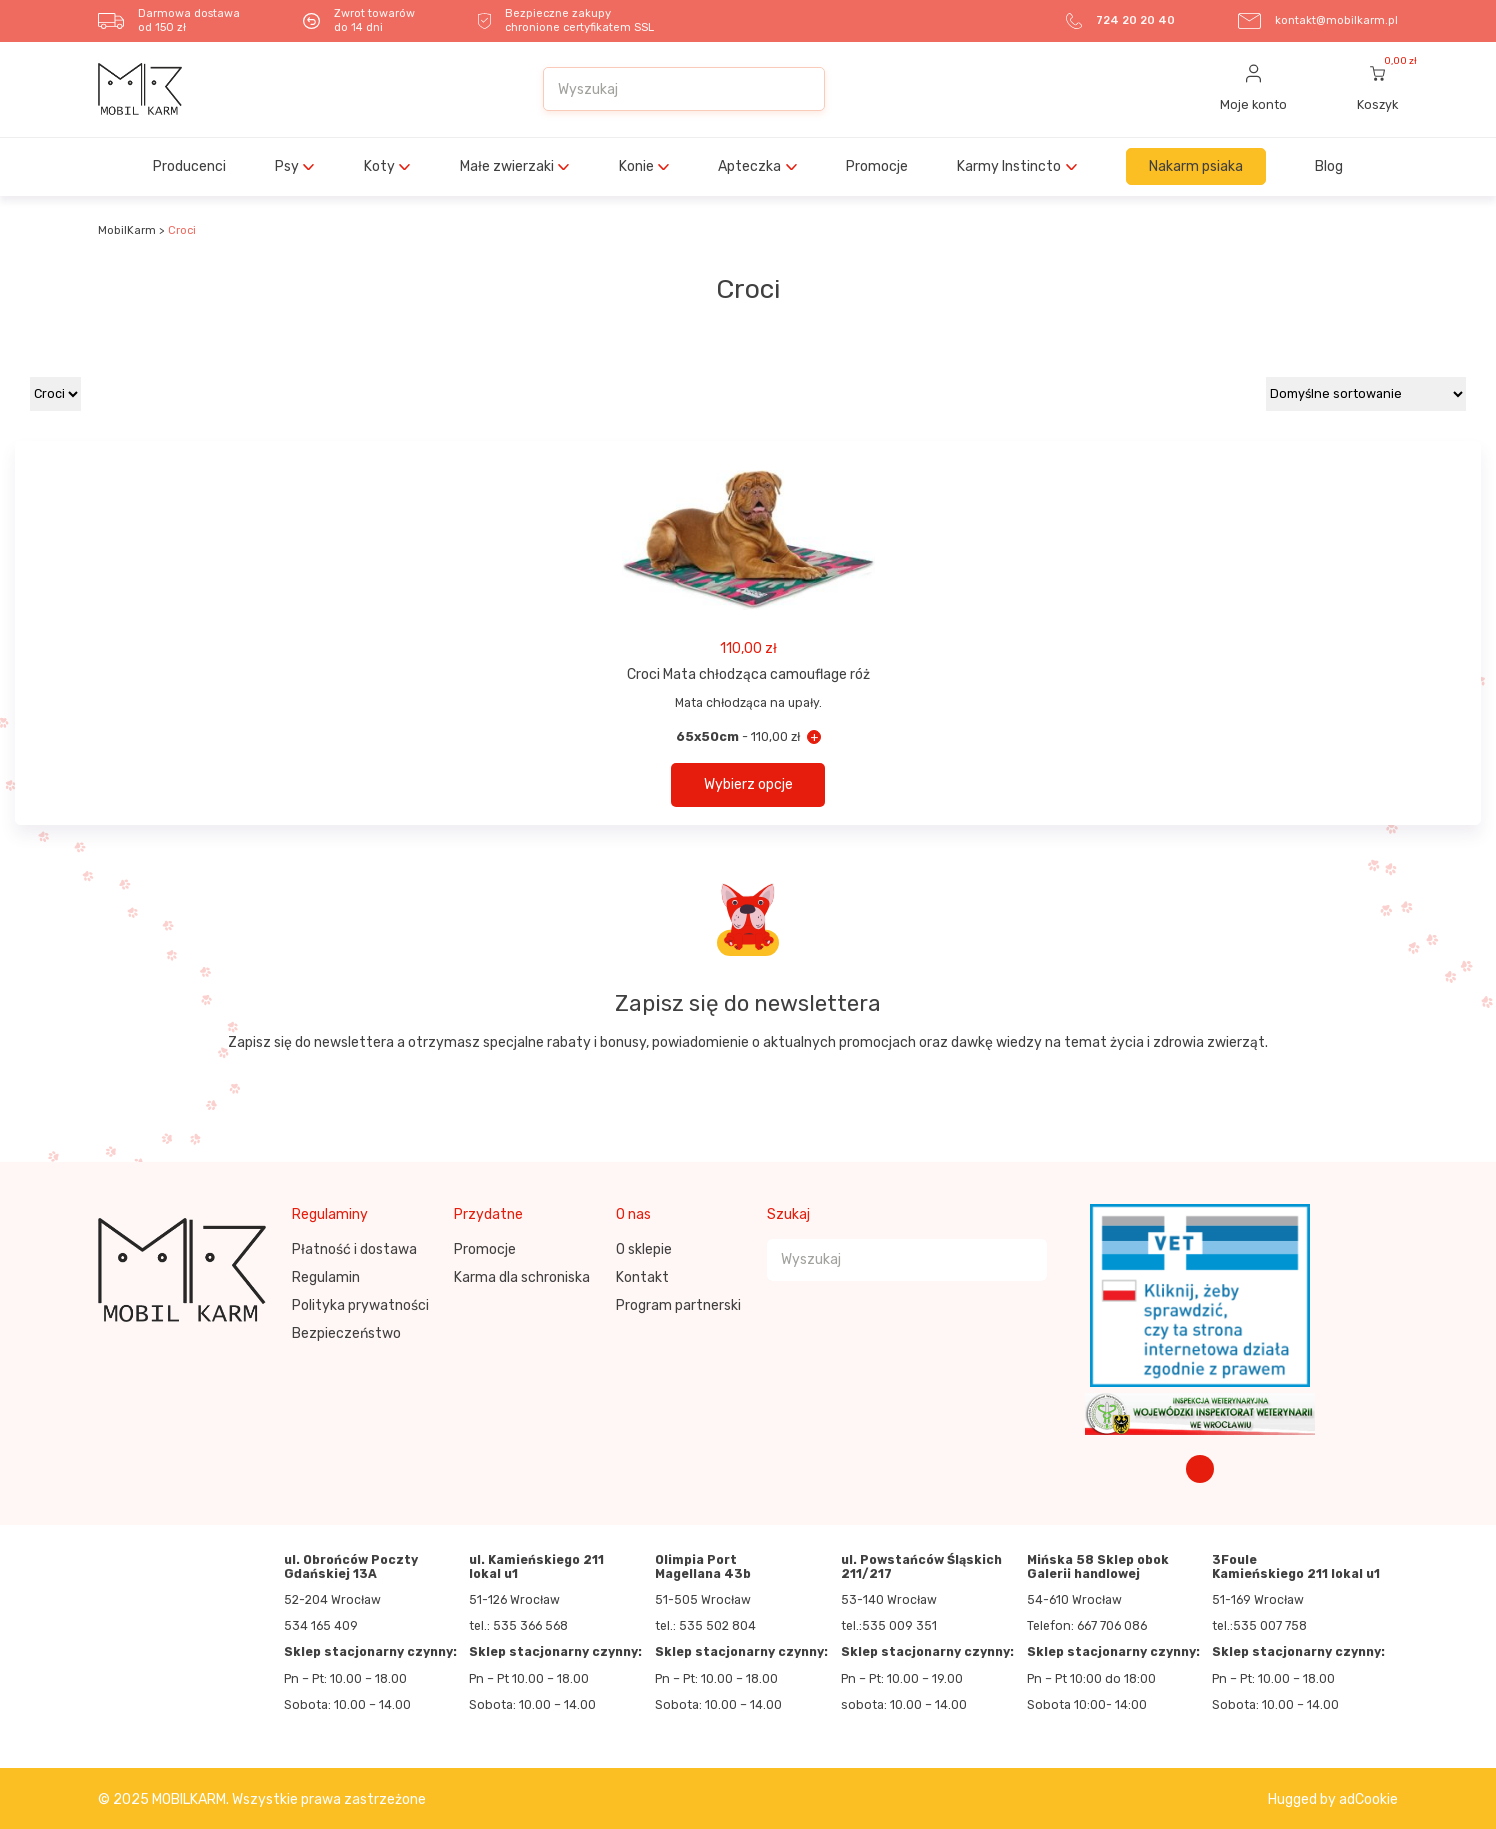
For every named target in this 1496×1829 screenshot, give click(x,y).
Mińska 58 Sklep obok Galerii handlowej (1098, 1567)
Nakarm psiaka (1196, 166)
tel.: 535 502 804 (705, 1626)
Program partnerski (678, 1305)
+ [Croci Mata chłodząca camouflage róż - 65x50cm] (814, 737)
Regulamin (326, 1277)
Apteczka (749, 166)
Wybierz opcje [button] (748, 784)
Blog (1329, 166)
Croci (182, 230)
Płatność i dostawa (354, 1249)
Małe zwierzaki (507, 166)
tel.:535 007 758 (1259, 1626)
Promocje (877, 166)
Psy (287, 166)
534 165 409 (321, 1626)
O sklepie (644, 1249)
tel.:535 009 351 (889, 1626)
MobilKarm (127, 230)
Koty (379, 166)
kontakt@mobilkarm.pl (1336, 20)
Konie (636, 166)
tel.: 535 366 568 (518, 1626)
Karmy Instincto (1009, 166)
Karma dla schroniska (522, 1277)
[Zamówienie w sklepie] (1366, 394)
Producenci (189, 166)
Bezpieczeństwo (346, 1333)
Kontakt (642, 1277)
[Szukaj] (799, 89)
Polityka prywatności (360, 1305)
